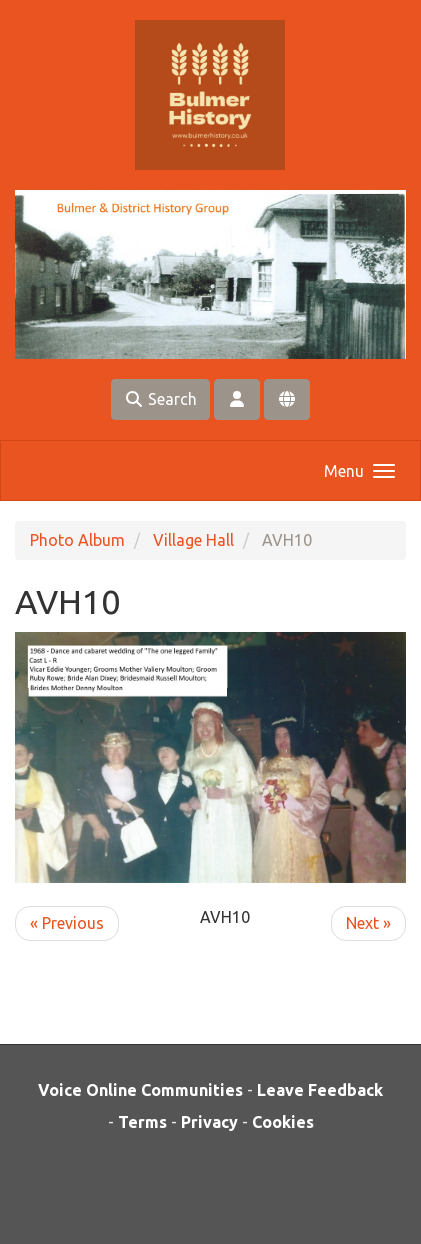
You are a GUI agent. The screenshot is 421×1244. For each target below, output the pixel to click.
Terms (142, 1122)
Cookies (283, 1122)
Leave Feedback (320, 1090)
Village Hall (193, 540)
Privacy (209, 1122)
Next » (368, 923)
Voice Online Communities (140, 1090)
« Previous (67, 923)
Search (160, 399)
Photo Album (77, 540)
